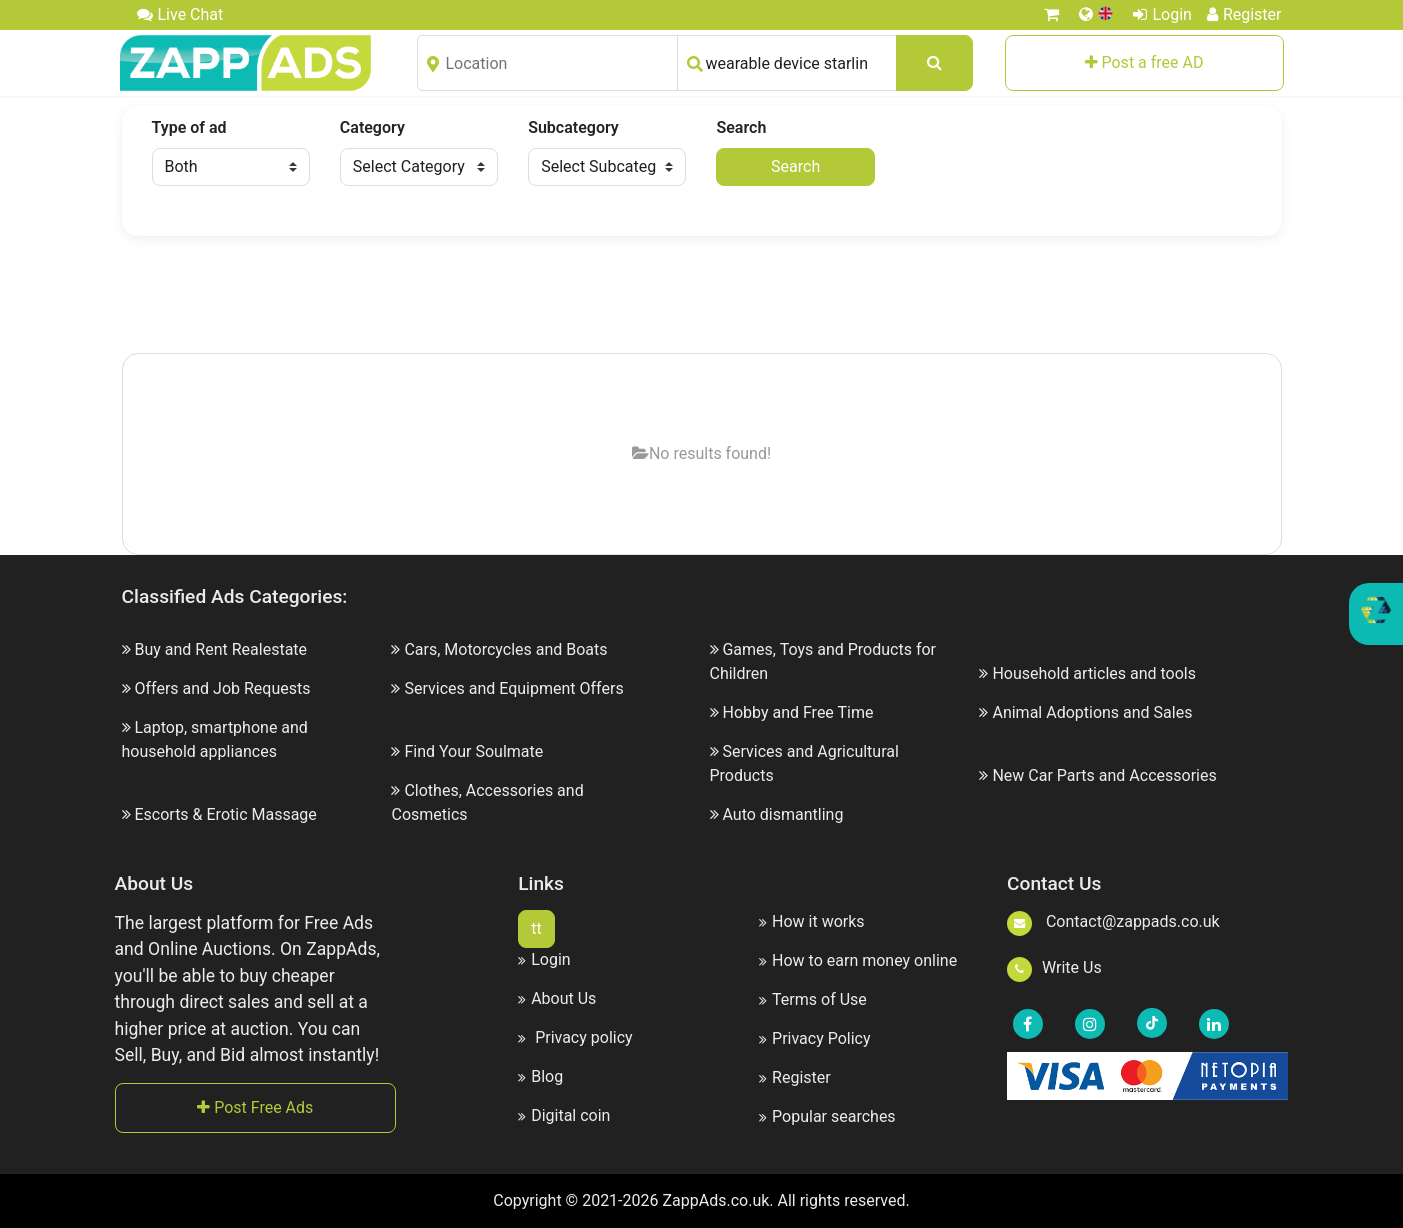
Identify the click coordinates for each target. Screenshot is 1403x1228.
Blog (540, 1076)
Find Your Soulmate (473, 751)
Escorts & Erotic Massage (225, 814)
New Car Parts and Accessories (1104, 775)
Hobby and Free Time (797, 712)
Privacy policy (575, 1037)
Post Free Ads (255, 1107)
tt (536, 928)
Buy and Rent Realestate (220, 649)
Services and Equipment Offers (513, 688)
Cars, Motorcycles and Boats (505, 649)
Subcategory (573, 127)
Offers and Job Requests (222, 688)
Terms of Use (813, 999)
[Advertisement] (702, 296)
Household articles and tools (1094, 673)
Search (741, 127)
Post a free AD (1144, 62)
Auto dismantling (782, 814)
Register (1244, 14)
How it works (812, 921)
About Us (557, 998)
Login (1162, 14)
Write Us (1054, 967)
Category (372, 127)
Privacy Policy (815, 1038)
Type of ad (189, 127)
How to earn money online (858, 960)
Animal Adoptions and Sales (1092, 712)
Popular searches (827, 1116)
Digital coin (564, 1115)
